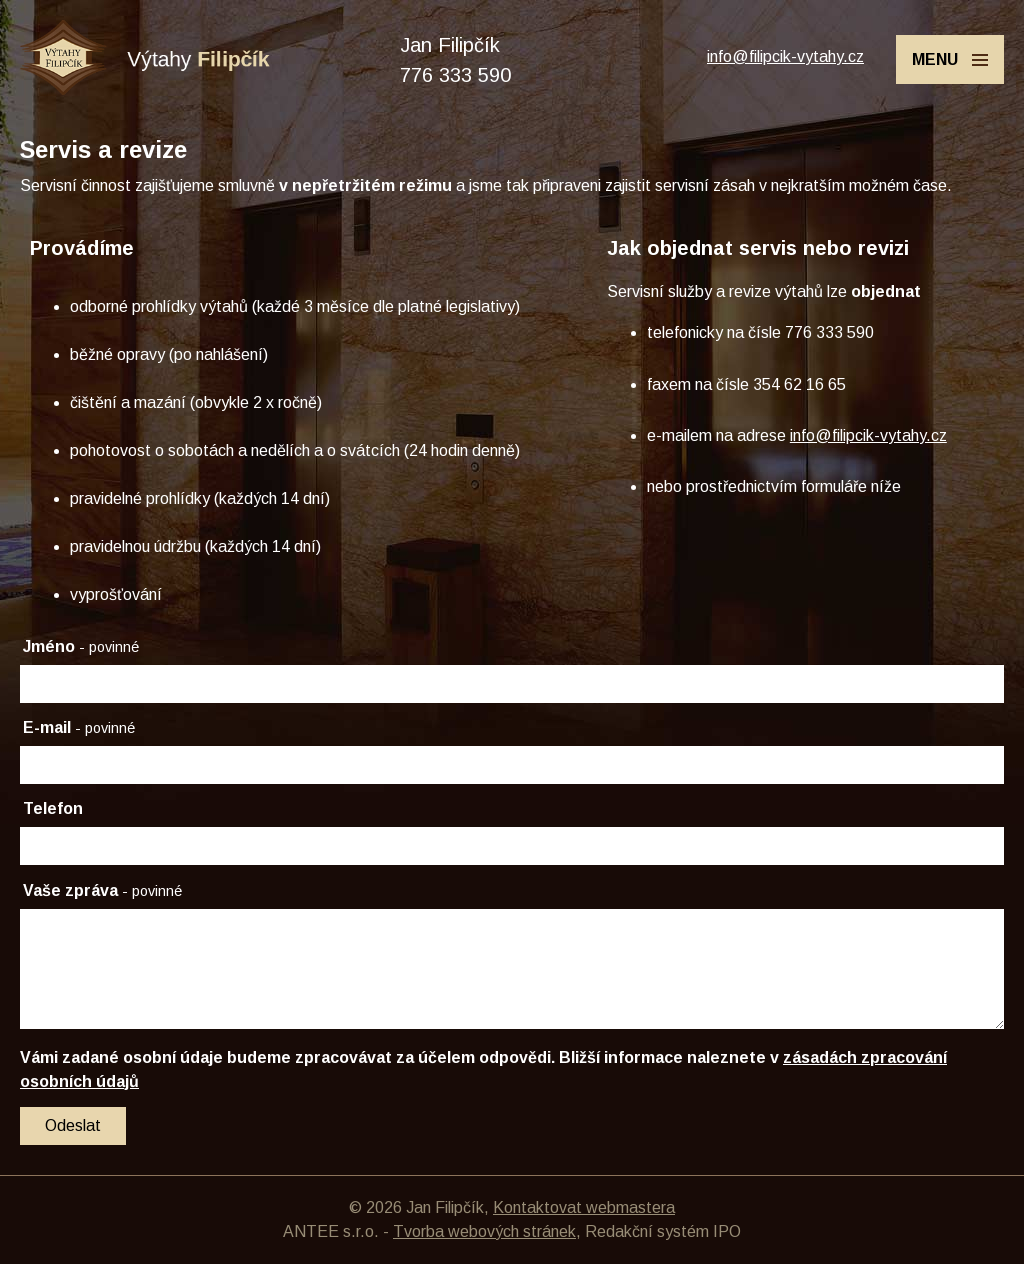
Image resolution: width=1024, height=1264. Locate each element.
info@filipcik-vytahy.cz (785, 56)
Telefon (53, 808)
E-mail (79, 727)
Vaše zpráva (102, 890)
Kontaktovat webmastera (584, 1207)
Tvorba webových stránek (484, 1231)
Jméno (81, 646)
